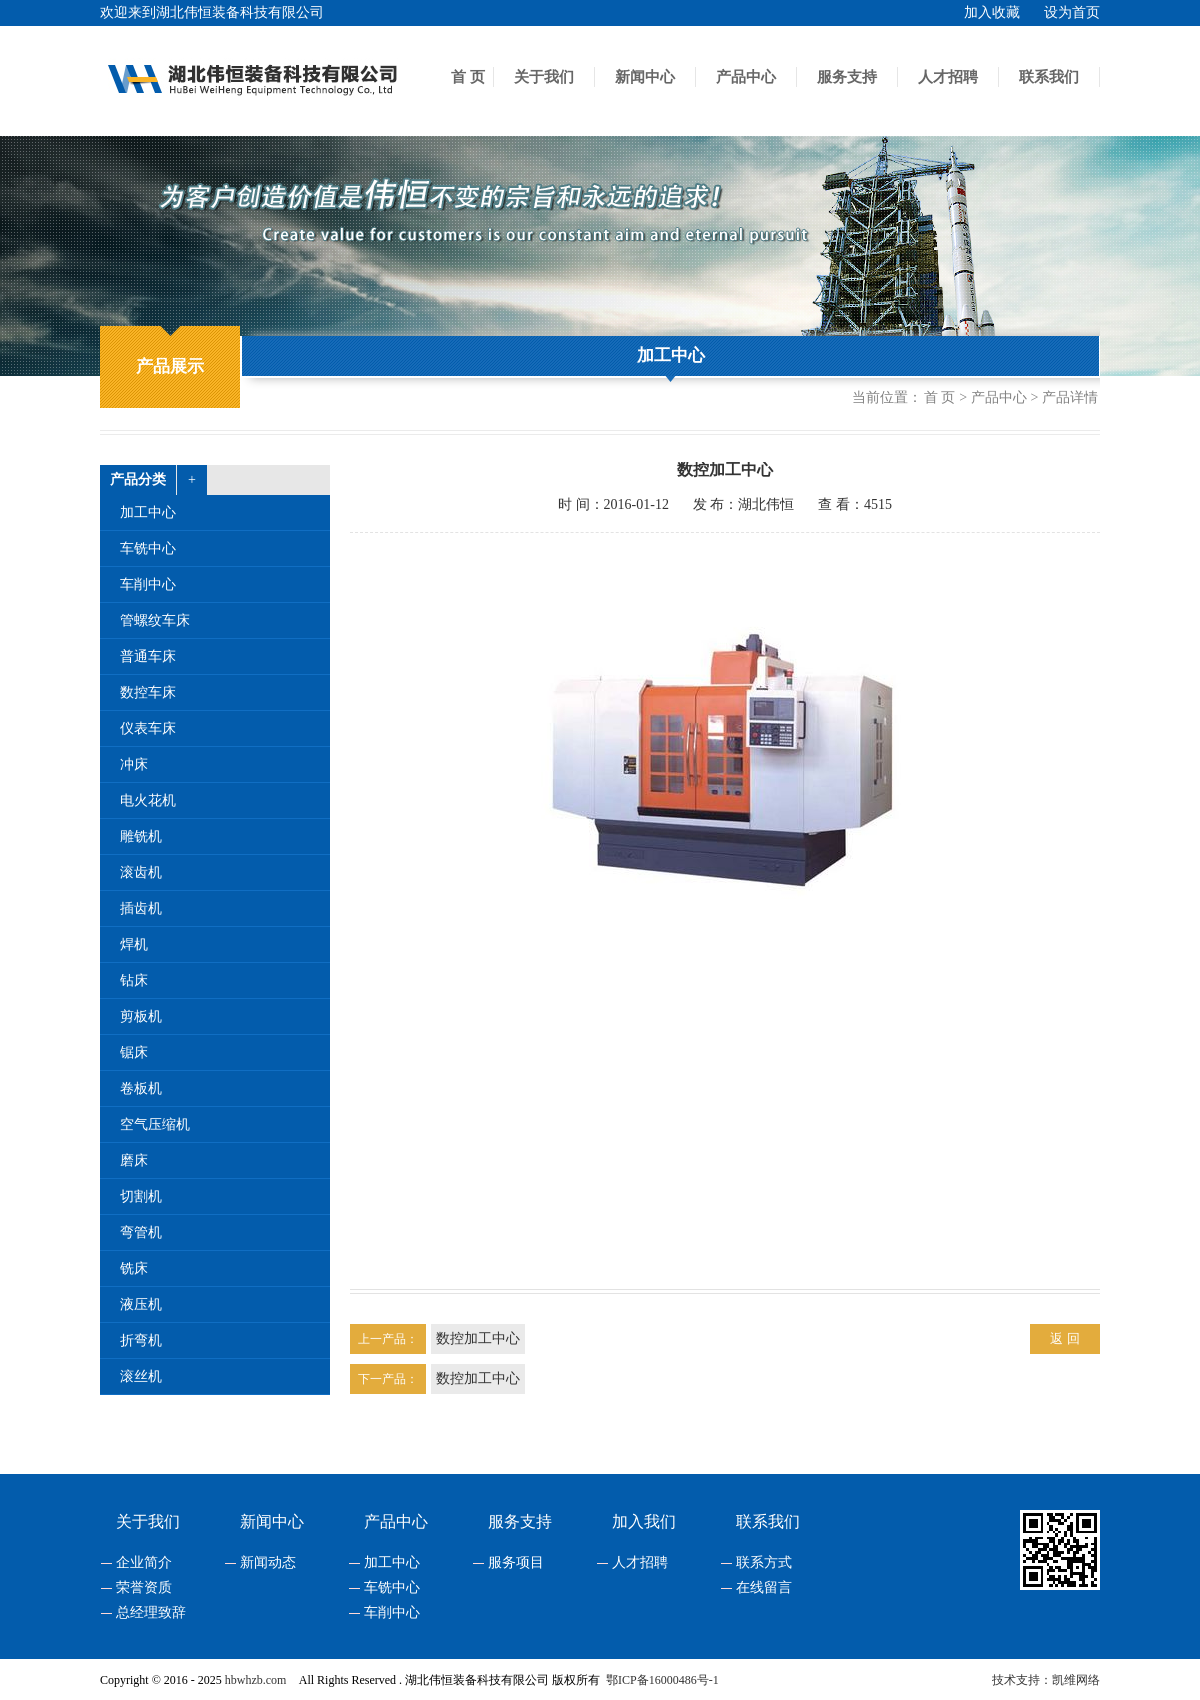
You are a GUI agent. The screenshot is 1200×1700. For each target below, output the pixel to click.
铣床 (134, 1268)
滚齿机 (141, 872)
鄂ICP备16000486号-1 (662, 1680)
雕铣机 (141, 836)
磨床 (134, 1160)
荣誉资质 (144, 1588)
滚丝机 (141, 1376)
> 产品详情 (1064, 398)
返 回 (1064, 1338)
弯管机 (141, 1232)
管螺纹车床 (155, 620)
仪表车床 (148, 728)
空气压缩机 (155, 1124)
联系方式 (764, 1563)
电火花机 (148, 800)
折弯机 (141, 1340)
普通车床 (148, 656)
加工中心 (671, 355)
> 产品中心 (992, 398)
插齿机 (141, 908)
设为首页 (1072, 12)
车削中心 (148, 584)
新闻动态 (268, 1563)
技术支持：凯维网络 (1046, 1680)
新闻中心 (645, 77)
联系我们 (1049, 77)
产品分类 (138, 479)
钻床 (134, 980)
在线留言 (764, 1588)
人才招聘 (948, 77)
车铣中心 (148, 548)
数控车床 (148, 692)
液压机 (141, 1304)
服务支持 (847, 77)
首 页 (468, 77)
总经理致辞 (151, 1613)
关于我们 (544, 77)
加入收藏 (992, 12)
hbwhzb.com (256, 1680)
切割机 (141, 1196)
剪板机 (141, 1016)
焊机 (134, 944)
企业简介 (144, 1563)
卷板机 (141, 1088)
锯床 (134, 1052)
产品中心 (746, 77)
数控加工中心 (478, 1338)
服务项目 (516, 1563)
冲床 (134, 764)
